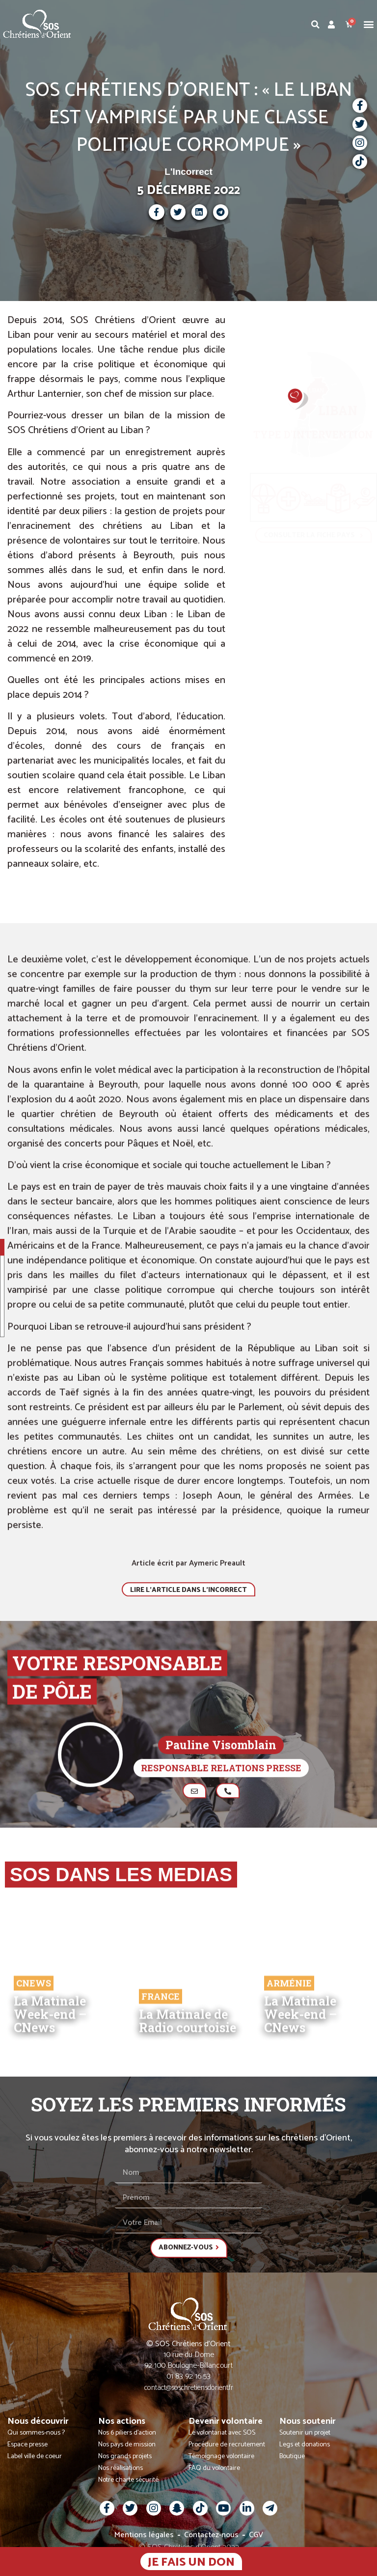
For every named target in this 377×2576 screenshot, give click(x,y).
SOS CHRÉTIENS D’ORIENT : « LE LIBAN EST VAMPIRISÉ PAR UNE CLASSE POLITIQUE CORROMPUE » (188, 118)
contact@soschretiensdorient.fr (188, 2392)
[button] (369, 24)
